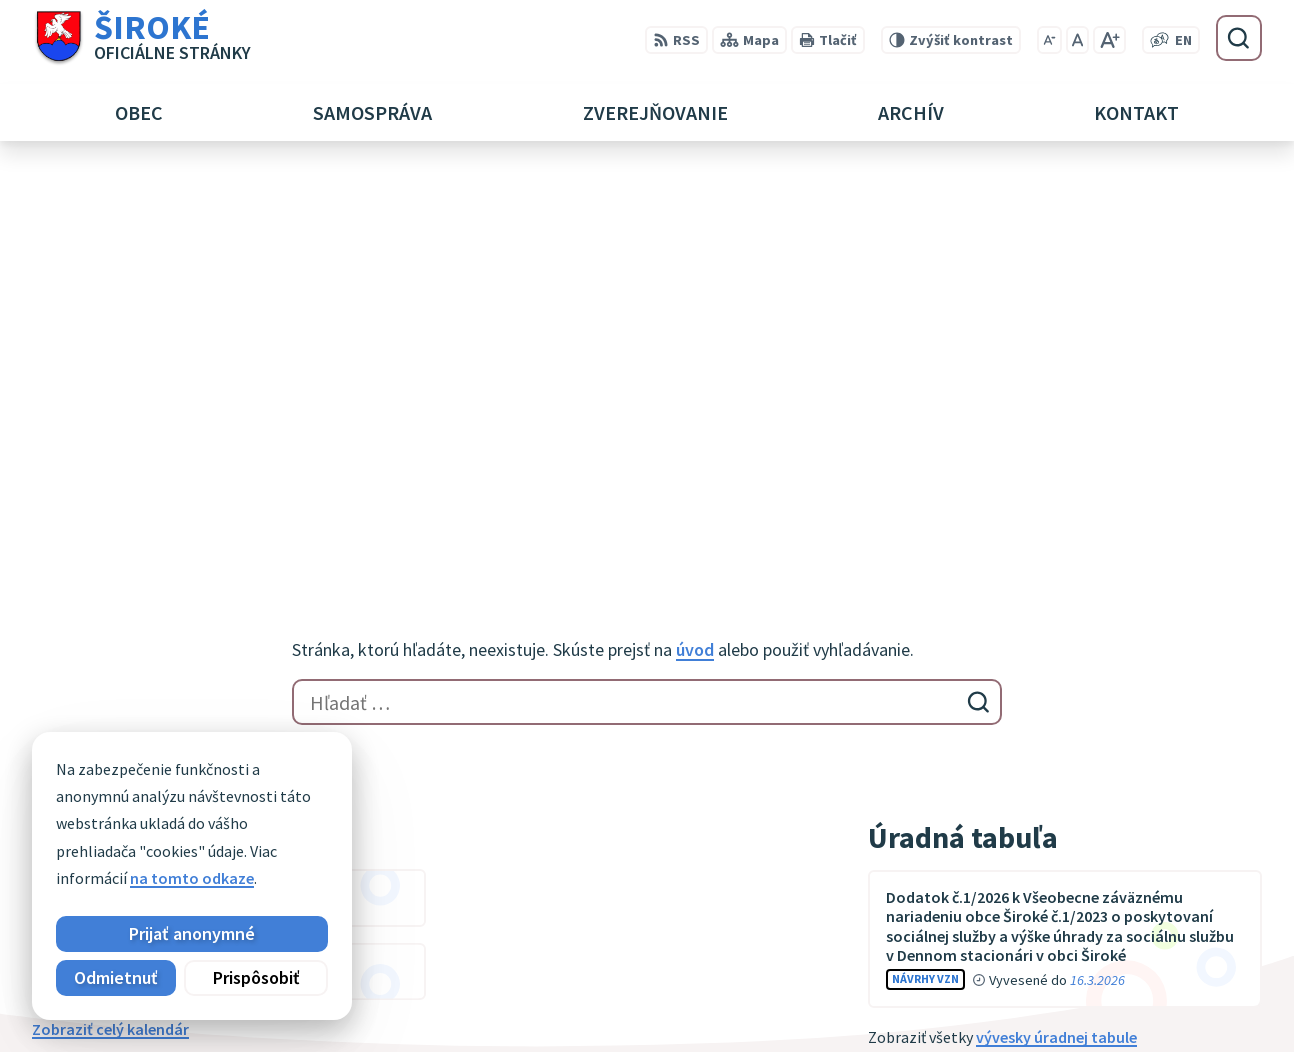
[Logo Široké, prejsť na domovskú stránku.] (141, 38)
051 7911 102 (1111, 976)
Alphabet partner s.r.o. (293, 810)
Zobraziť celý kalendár (110, 631)
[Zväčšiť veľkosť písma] (1109, 40)
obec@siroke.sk (1123, 1000)
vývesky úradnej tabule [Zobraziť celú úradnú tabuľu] (1056, 639)
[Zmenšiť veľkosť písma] (1049, 40)
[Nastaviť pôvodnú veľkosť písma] (1077, 40)
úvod (695, 251)
